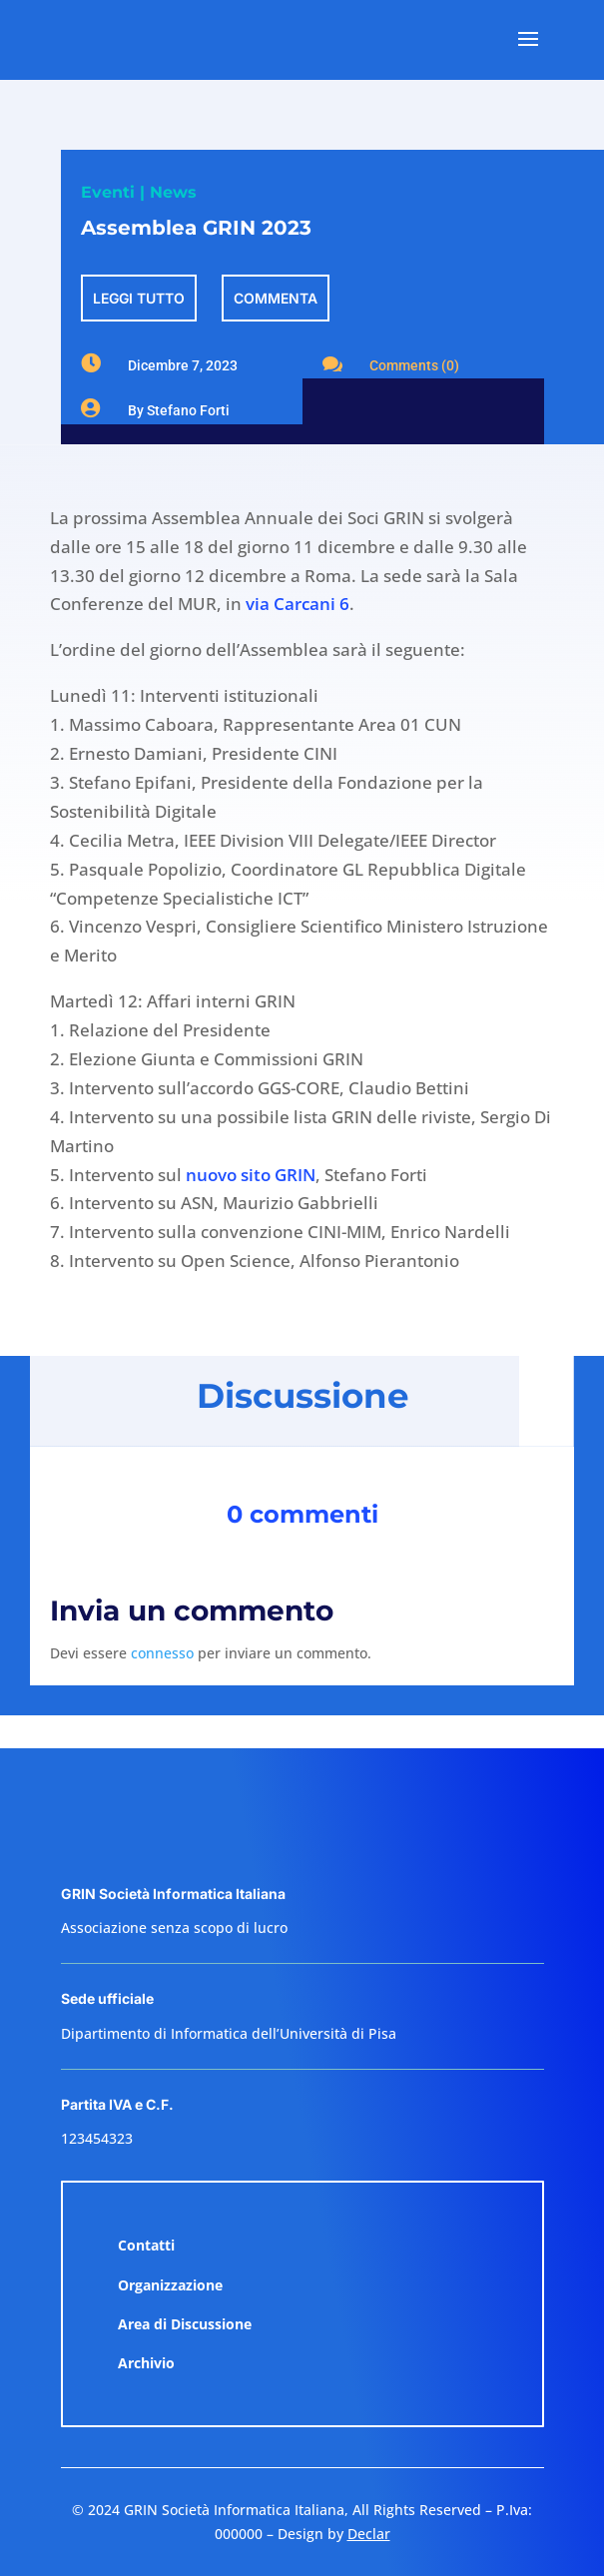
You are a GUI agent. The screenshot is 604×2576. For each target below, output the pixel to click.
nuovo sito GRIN (250, 1174)
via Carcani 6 (297, 603)
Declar (368, 2533)
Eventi (108, 192)
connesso (162, 1652)
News (173, 192)
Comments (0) (414, 365)
